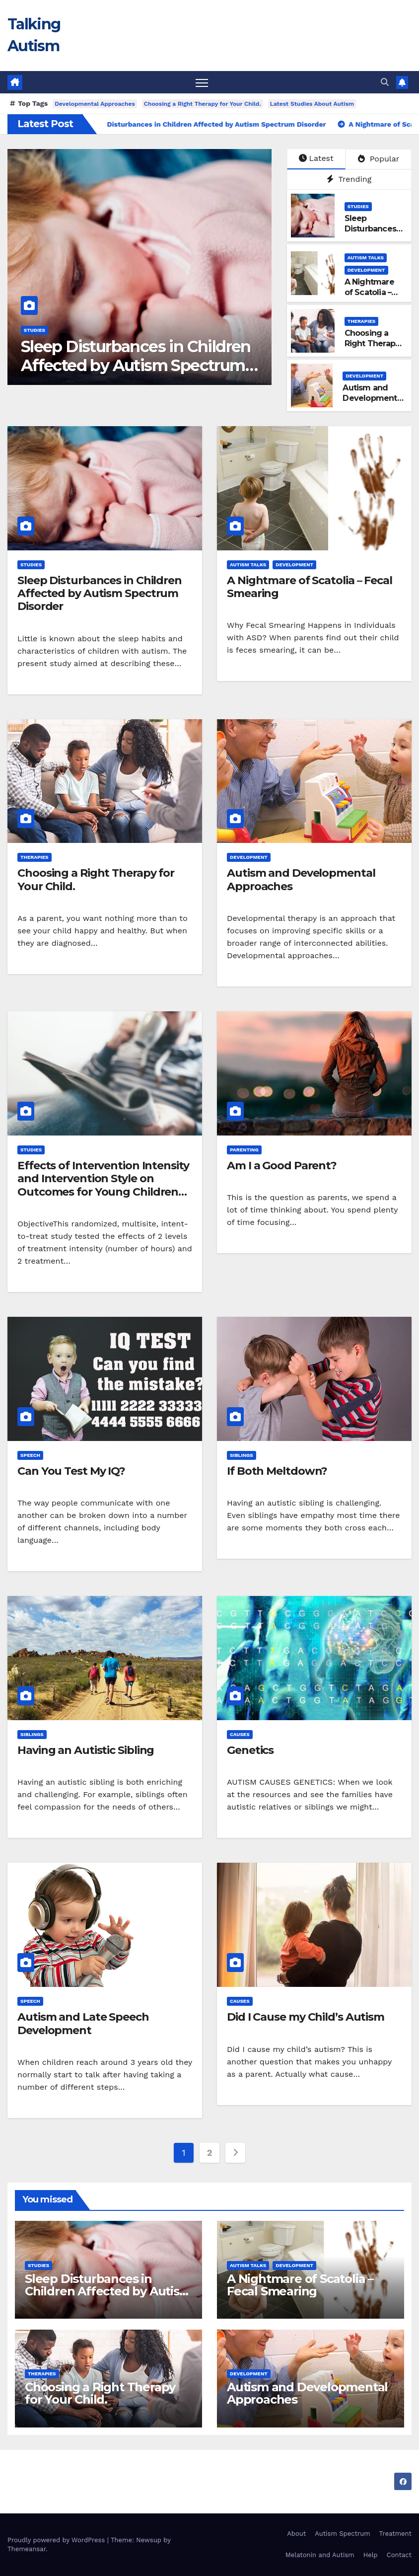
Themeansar (26, 2549)
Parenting (244, 1149)
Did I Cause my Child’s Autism (305, 2017)
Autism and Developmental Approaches (373, 398)
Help (370, 2555)
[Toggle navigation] (202, 82)
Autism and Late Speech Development (83, 2023)
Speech (30, 1455)
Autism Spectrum (342, 2533)
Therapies (362, 321)
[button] (385, 82)
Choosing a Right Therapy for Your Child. (202, 104)
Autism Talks (366, 257)
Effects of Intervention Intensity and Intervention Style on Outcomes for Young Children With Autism (103, 1185)
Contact (399, 2555)
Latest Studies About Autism (312, 104)
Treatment (395, 2533)
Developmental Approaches (95, 104)
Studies (34, 330)
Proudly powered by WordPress (57, 2540)
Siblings (241, 1455)
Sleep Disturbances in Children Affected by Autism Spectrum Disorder (136, 365)
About (296, 2533)
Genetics (250, 1750)
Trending (349, 179)
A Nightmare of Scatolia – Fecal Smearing (309, 587)
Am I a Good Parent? (282, 1165)
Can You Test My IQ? (71, 1471)
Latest (316, 158)
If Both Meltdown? (277, 1471)
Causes (240, 1734)
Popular (378, 159)
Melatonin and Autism (319, 2555)
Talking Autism (69, 2480)
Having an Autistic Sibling (85, 1750)
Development (366, 270)
